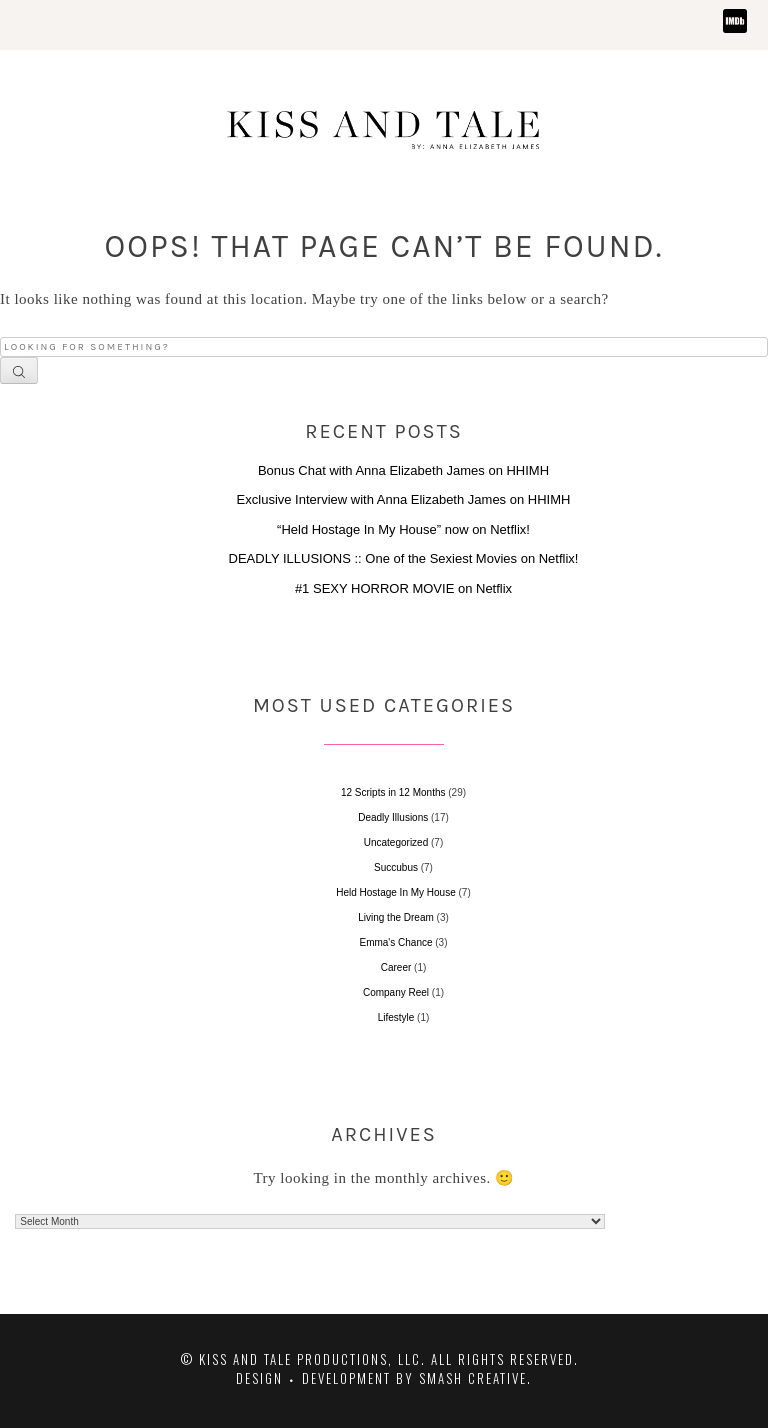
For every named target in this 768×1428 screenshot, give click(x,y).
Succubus (396, 867)
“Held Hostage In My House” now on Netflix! (403, 529)
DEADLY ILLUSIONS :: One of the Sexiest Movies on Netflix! (404, 558)
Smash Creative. (475, 1378)
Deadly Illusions (393, 817)
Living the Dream (396, 917)
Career (396, 967)
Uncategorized (396, 842)
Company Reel (396, 992)
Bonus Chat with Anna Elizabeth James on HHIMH (403, 470)
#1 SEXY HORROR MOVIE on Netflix (403, 588)
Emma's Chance (395, 942)
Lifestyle (396, 1017)
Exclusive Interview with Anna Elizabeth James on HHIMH (404, 499)
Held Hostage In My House (396, 892)
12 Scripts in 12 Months (393, 792)
